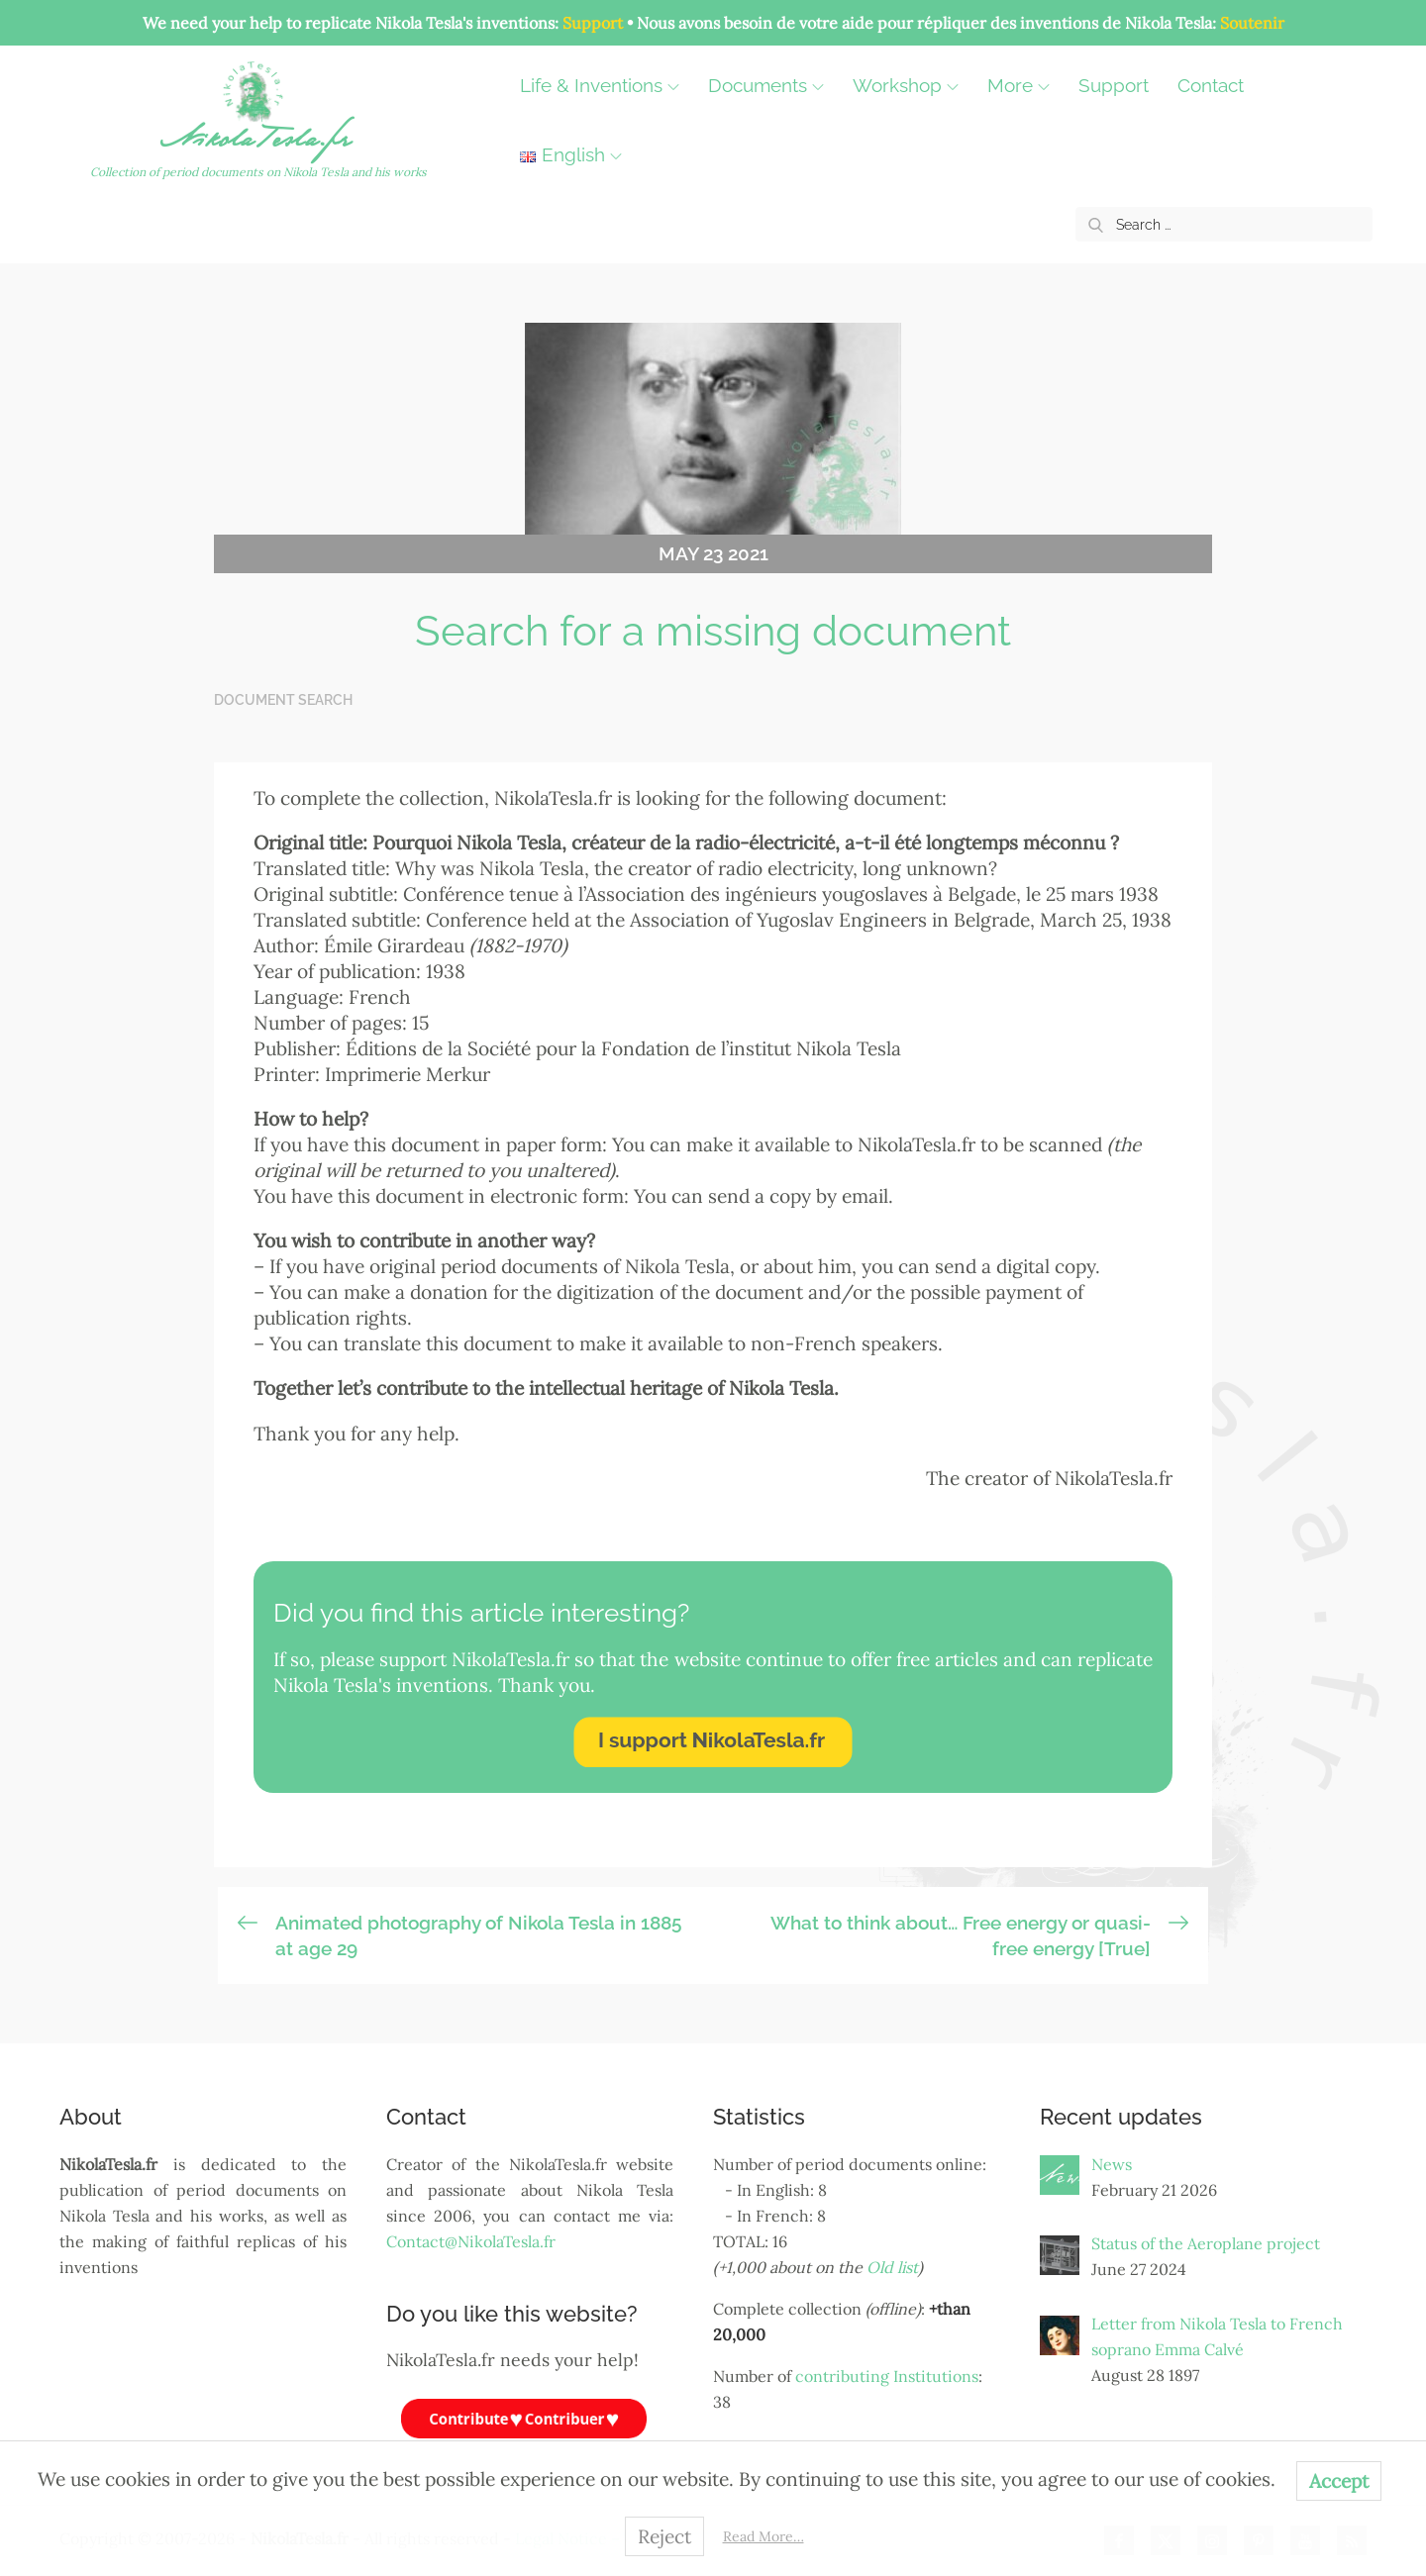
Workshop (914, 86)
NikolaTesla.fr (261, 144)
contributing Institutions (886, 2377)
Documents (774, 86)
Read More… (763, 2536)
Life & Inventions (607, 86)
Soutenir (1252, 23)
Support (592, 23)
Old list (892, 2268)
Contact (1218, 86)
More (1026, 86)
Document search (283, 701)
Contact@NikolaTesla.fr (471, 2242)
